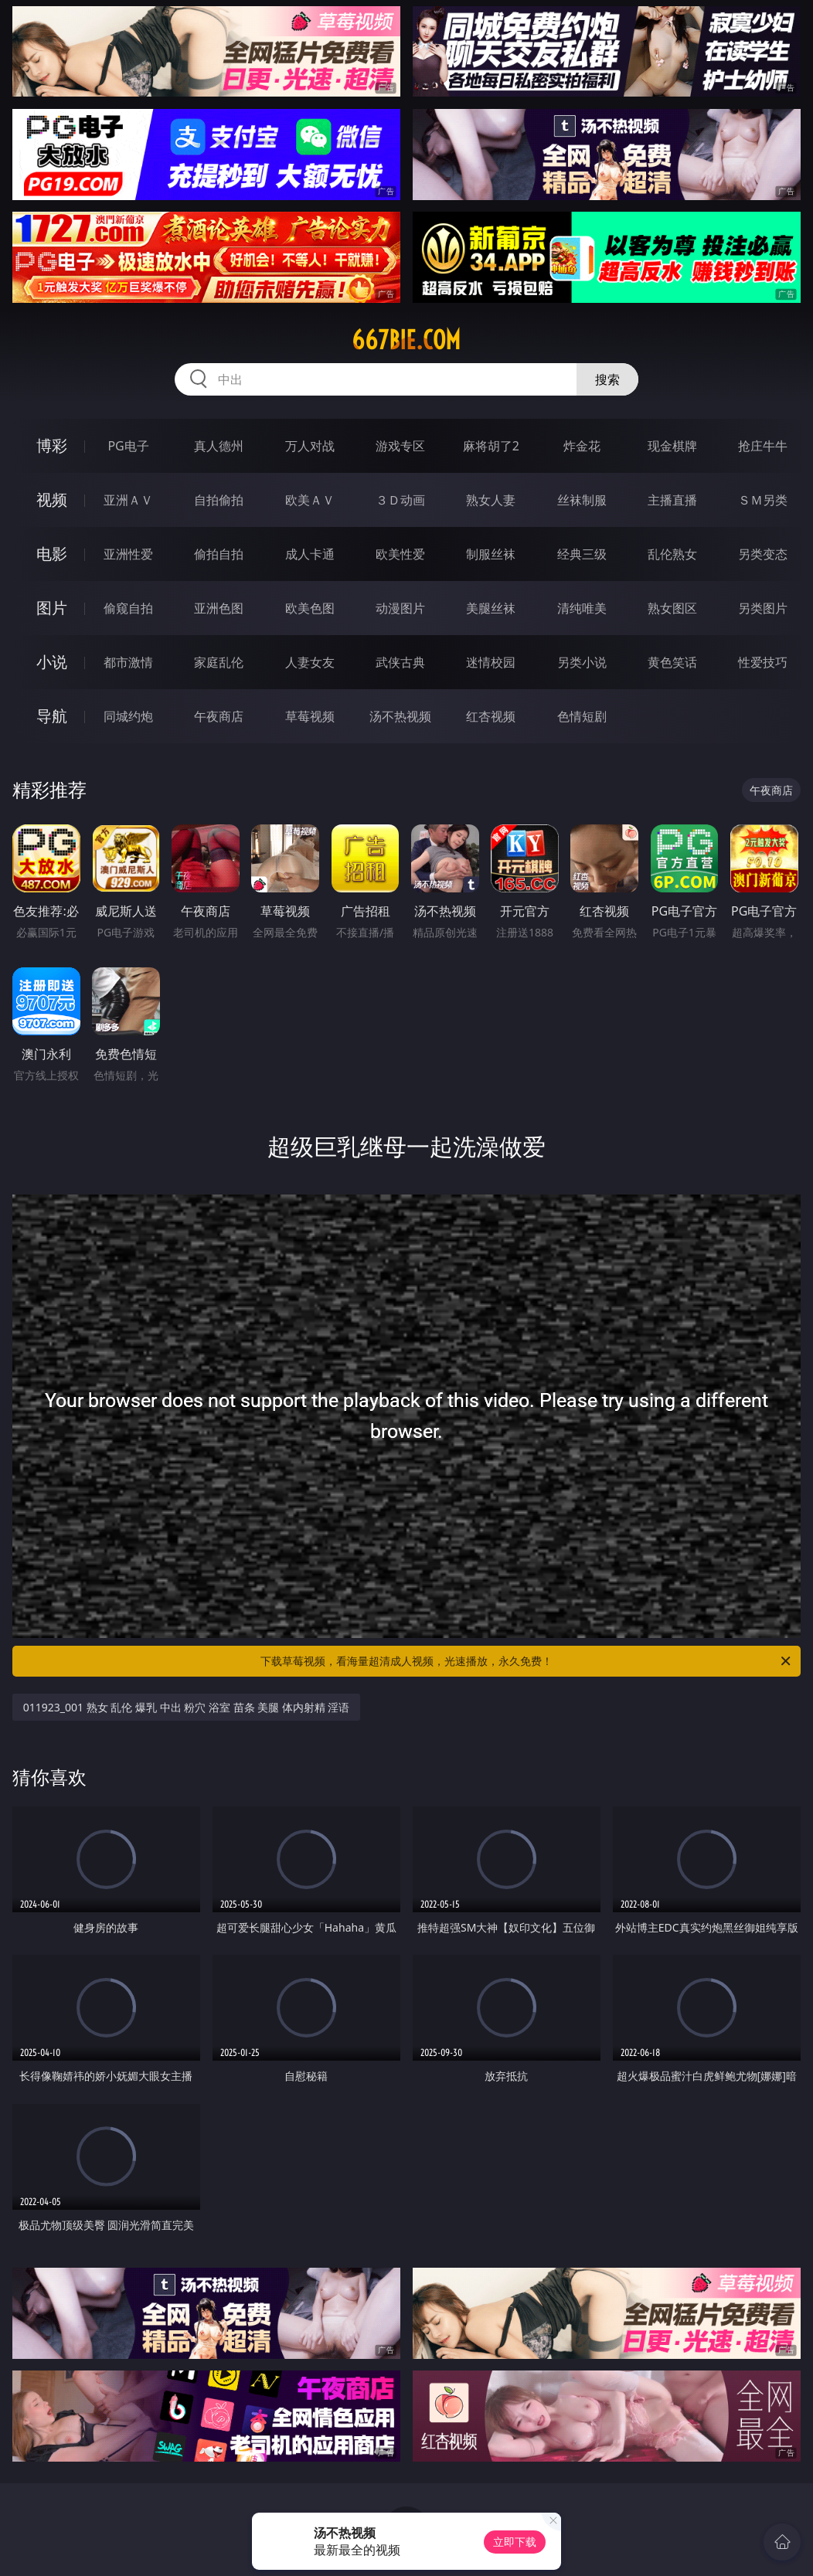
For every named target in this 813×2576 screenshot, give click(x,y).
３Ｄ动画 (400, 499)
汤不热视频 (400, 716)
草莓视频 (310, 716)
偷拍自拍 (218, 553)
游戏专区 (400, 445)
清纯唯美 (582, 608)
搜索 (607, 379)
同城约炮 (128, 716)
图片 (51, 607)
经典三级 (582, 553)
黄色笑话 (672, 662)
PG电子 (127, 445)
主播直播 (672, 499)
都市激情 (128, 662)
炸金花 (581, 445)
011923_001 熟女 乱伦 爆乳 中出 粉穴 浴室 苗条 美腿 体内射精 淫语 (186, 1707)
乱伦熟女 (672, 553)
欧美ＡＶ (310, 499)
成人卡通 (310, 553)
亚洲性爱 (128, 553)
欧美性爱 (400, 553)
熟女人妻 (490, 499)
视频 (51, 499)
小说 (51, 661)
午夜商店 (218, 716)
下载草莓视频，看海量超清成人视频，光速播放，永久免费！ (526, 1661)
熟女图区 (672, 608)
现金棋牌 (672, 445)
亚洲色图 (218, 608)
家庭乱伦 (218, 662)
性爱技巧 (762, 662)
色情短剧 (582, 716)
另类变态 (762, 553)
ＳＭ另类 (762, 499)
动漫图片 (400, 608)
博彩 (51, 445)
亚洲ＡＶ (128, 499)
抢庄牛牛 (762, 445)
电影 (51, 553)
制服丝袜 (490, 553)
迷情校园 (490, 662)
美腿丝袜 (490, 608)
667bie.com (406, 340)
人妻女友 (310, 662)
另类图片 (762, 608)
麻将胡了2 (491, 445)
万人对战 (310, 445)
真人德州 (218, 445)
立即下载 (514, 2541)
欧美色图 (310, 608)
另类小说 (582, 662)
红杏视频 (490, 716)
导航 (51, 715)
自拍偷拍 (218, 499)
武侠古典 (400, 662)
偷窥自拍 (128, 608)
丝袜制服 (582, 499)
